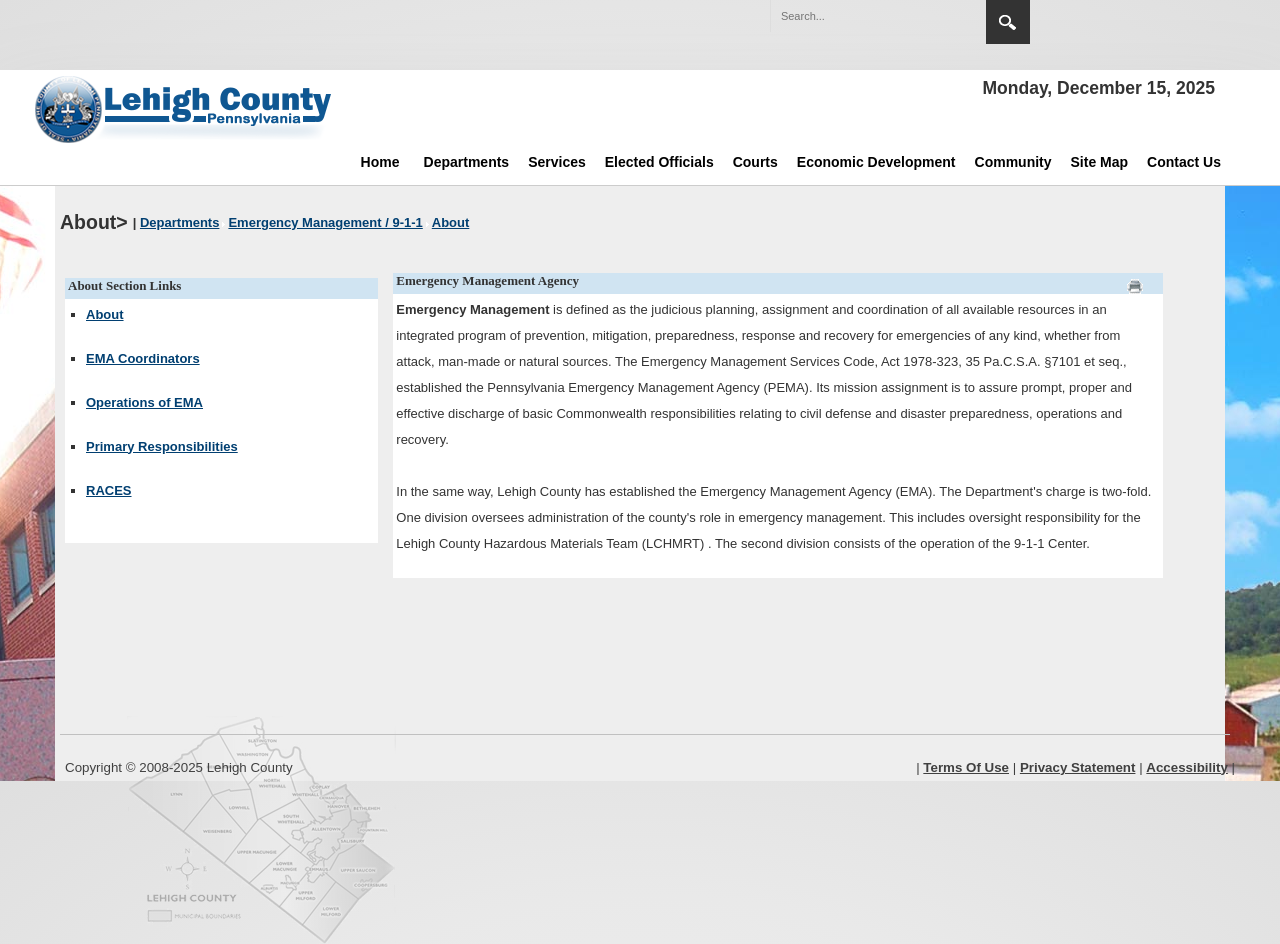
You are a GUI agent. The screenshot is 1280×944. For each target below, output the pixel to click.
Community (1013, 162)
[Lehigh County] (185, 109)
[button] (928, 15)
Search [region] (1008, 22)
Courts (755, 162)
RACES (109, 490)
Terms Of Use (966, 767)
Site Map (1100, 162)
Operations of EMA (144, 402)
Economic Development (876, 162)
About (105, 314)
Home (380, 162)
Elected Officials (659, 162)
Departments (467, 162)
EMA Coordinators (143, 358)
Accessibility (1187, 767)
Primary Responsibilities (162, 446)
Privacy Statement (1078, 767)
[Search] (858, 16)
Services (557, 162)
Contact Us (1184, 162)
